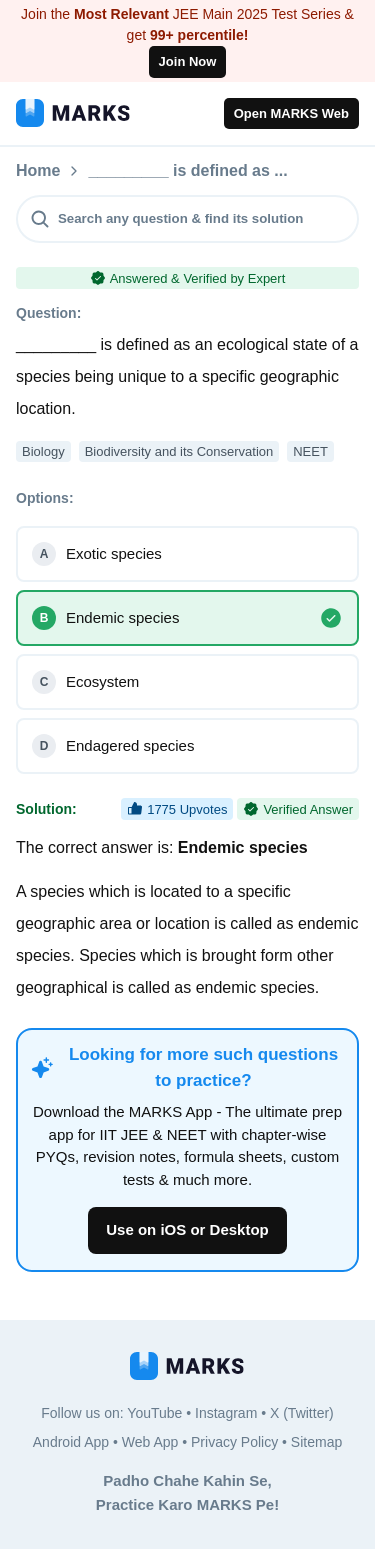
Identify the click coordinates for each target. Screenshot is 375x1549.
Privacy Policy (234, 1442)
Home (38, 171)
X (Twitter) (302, 1413)
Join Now (188, 61)
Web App (150, 1442)
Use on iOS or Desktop (187, 1229)
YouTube (154, 1413)
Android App (71, 1442)
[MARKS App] (73, 113)
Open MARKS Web (291, 113)
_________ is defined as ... (187, 171)
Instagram (226, 1413)
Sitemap (316, 1442)
